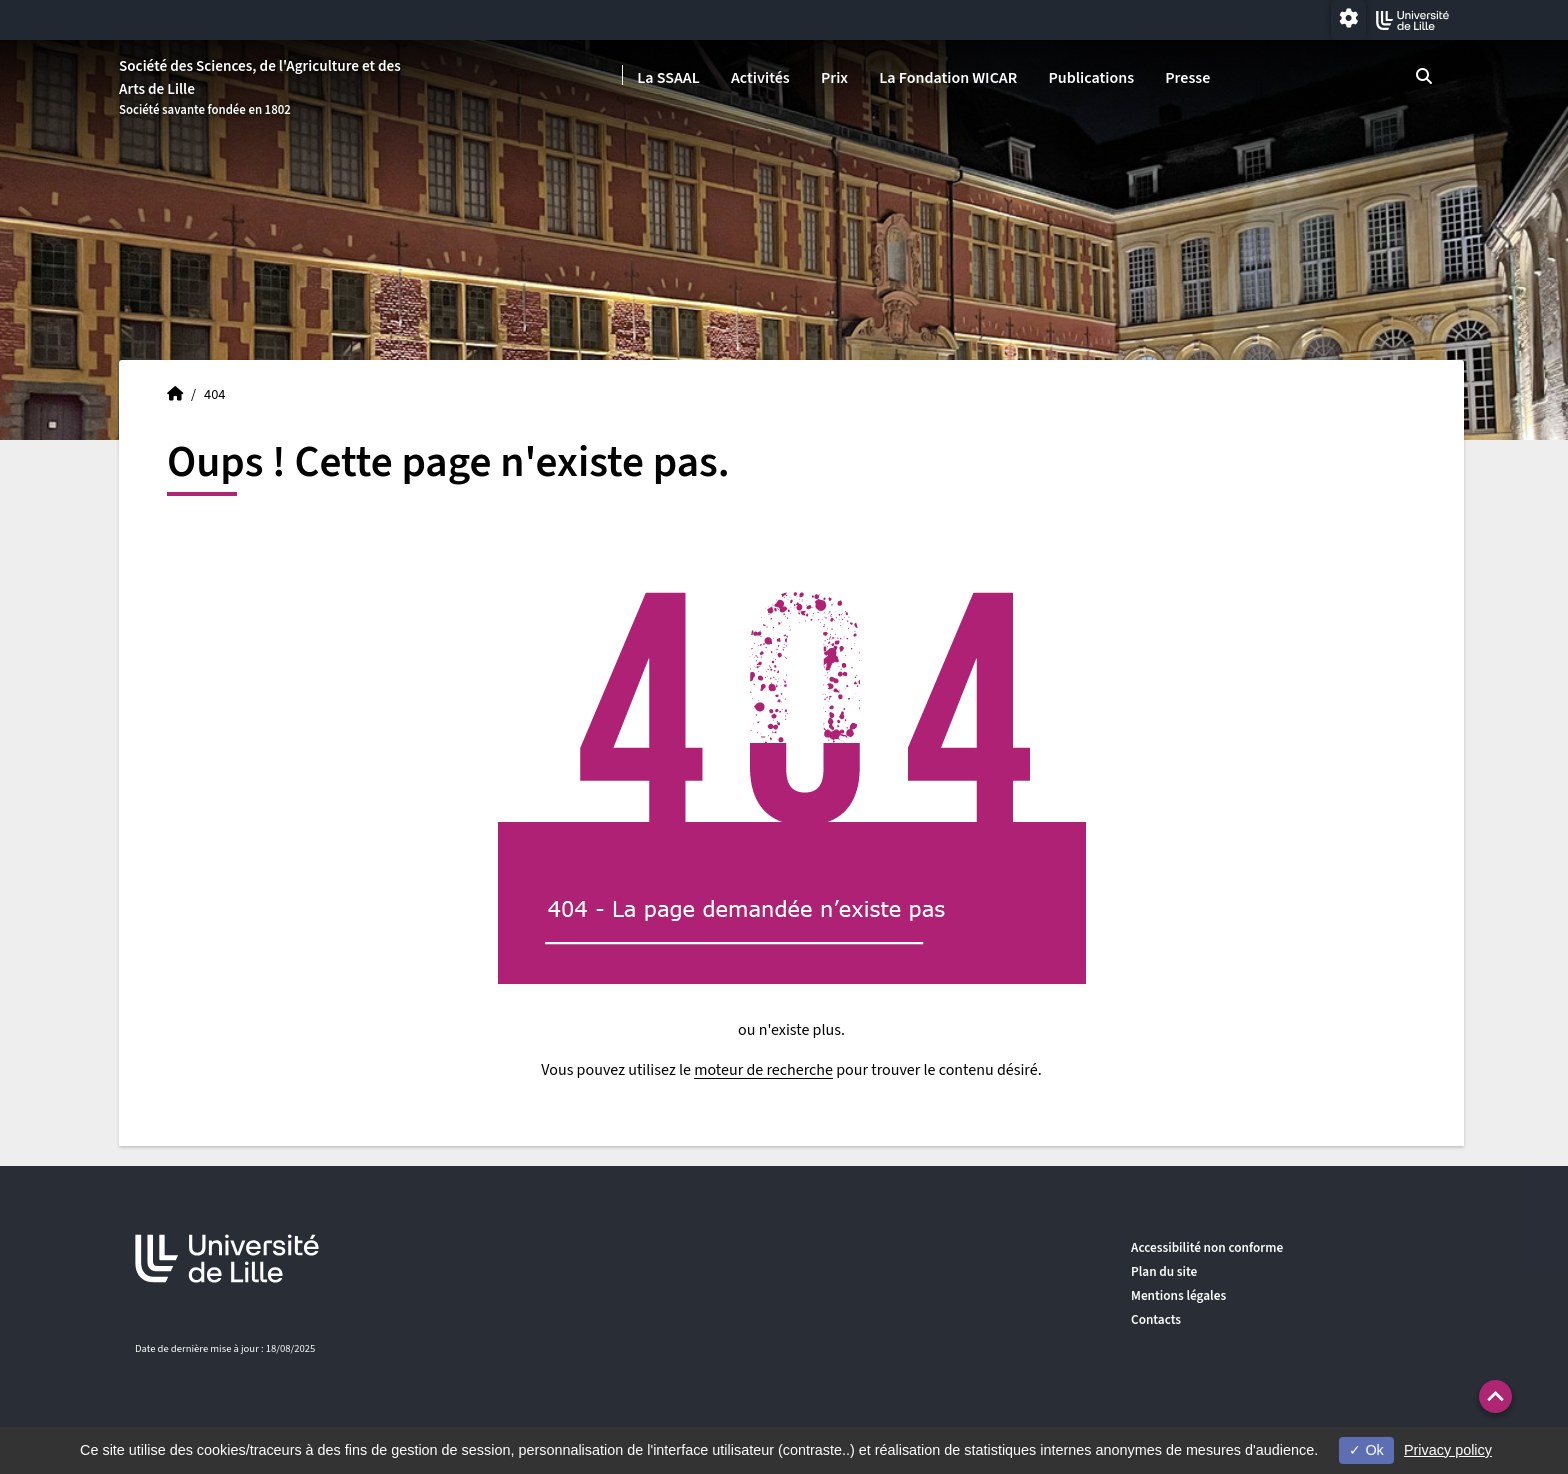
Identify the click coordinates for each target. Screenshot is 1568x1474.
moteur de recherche (763, 1070)
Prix (834, 78)
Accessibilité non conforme (1207, 1247)
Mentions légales (1178, 1295)
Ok (1366, 1450)
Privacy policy (1448, 1450)
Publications (1091, 78)
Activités (760, 78)
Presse (1187, 78)
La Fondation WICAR (948, 78)
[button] (1495, 1396)
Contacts (1156, 1319)
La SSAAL (668, 78)
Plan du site (1164, 1271)
